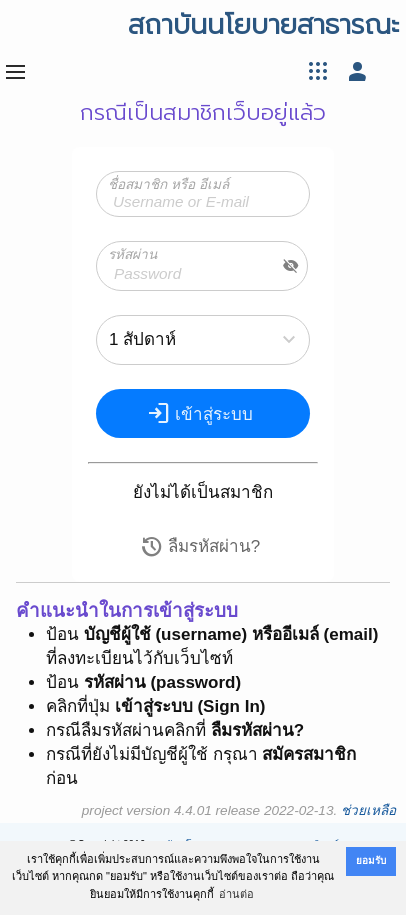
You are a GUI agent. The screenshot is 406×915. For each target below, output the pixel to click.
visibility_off (291, 266)
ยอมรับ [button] (371, 860)
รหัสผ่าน (132, 254)
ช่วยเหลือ (368, 810)
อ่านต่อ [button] (236, 894)
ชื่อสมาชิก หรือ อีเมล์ (168, 184)
